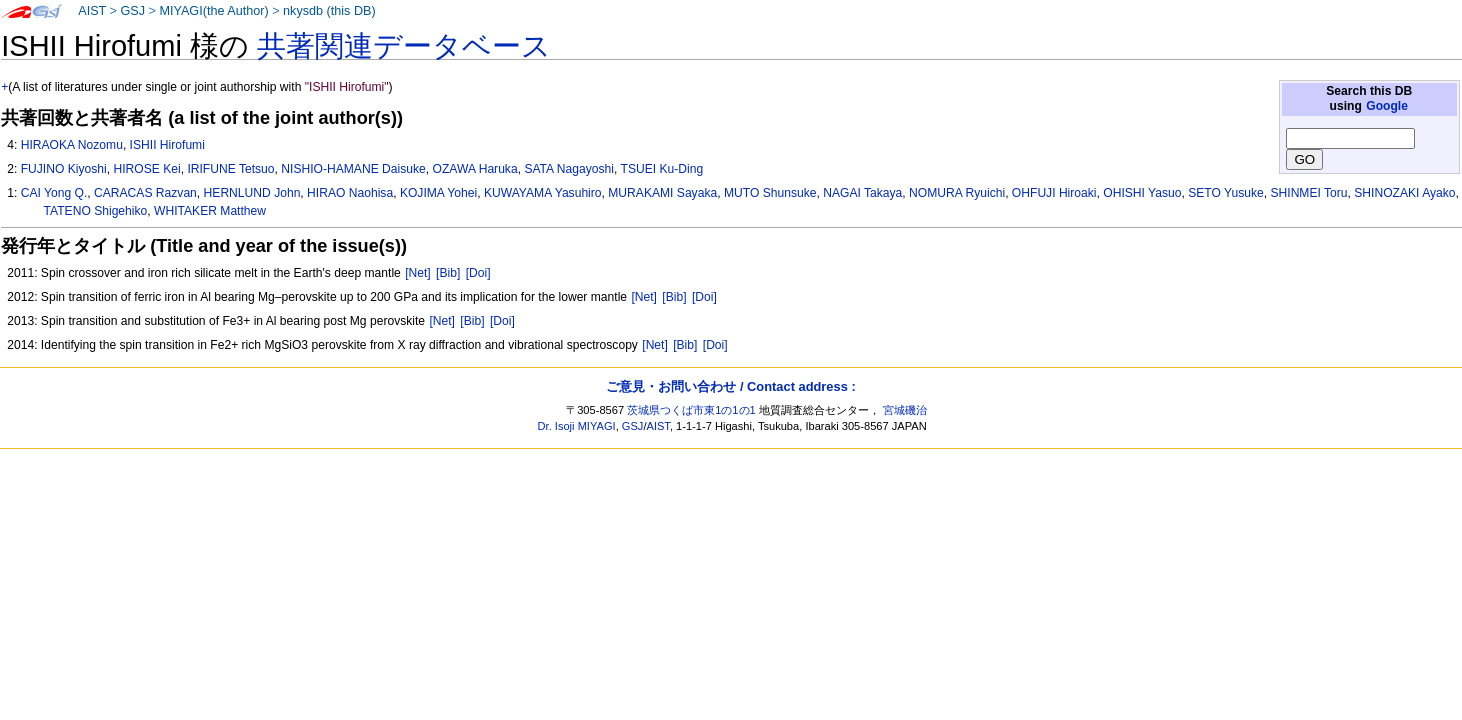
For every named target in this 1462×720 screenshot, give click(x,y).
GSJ (132, 11)
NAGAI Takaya (862, 193)
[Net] (418, 273)
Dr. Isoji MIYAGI (577, 426)
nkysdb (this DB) (329, 11)
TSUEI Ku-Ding (662, 169)
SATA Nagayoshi (569, 169)
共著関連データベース (404, 46)
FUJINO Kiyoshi (64, 169)
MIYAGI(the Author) (213, 11)
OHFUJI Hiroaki (1054, 193)
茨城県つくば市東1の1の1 (691, 410)
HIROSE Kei (146, 169)
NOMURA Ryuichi (957, 193)
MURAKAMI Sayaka (662, 193)
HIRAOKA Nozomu (72, 145)
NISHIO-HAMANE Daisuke (353, 169)
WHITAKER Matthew (210, 211)
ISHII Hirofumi (167, 145)
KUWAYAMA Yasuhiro (543, 193)
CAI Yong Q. (54, 193)
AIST (92, 11)
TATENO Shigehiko (96, 211)
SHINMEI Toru (1308, 193)
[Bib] (448, 273)
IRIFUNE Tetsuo (230, 169)
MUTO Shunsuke (770, 193)
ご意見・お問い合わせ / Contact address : (730, 386)
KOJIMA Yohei (438, 193)
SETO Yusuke (1226, 193)
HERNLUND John (252, 193)
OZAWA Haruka (475, 169)
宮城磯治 (905, 410)
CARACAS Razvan (145, 193)
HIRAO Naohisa (350, 193)
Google (1387, 106)
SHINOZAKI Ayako (1404, 193)
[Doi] (478, 273)
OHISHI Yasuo (1142, 193)
